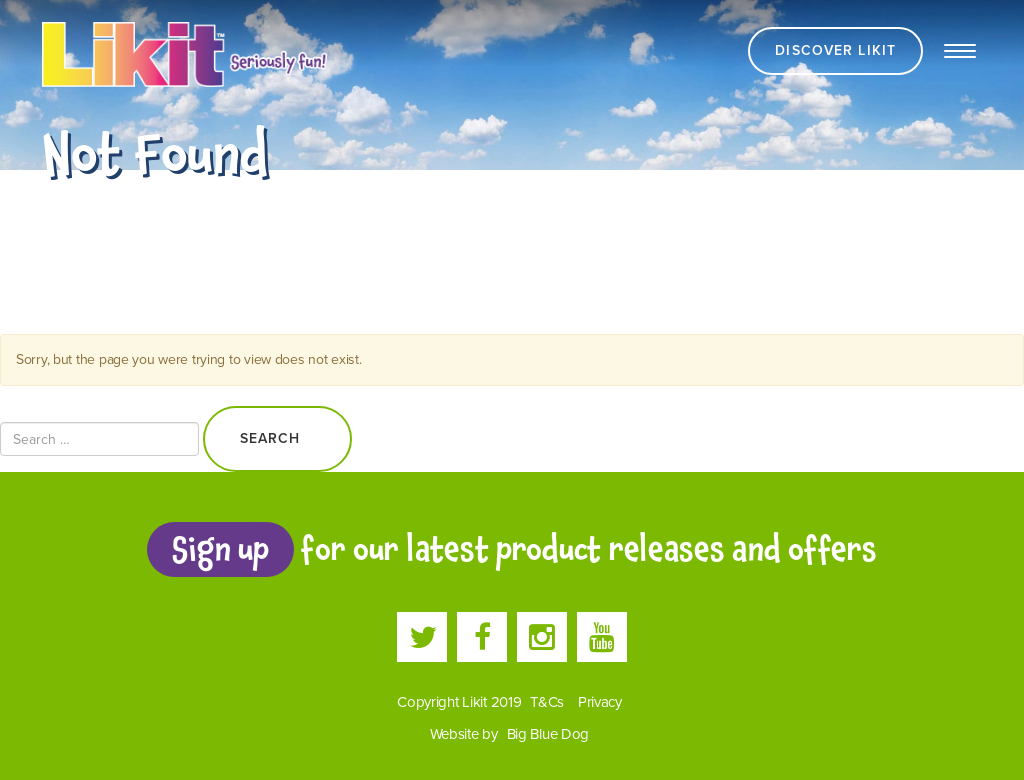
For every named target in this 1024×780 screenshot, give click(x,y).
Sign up (220, 549)
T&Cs (547, 702)
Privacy (600, 702)
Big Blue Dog (548, 734)
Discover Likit (835, 50)
